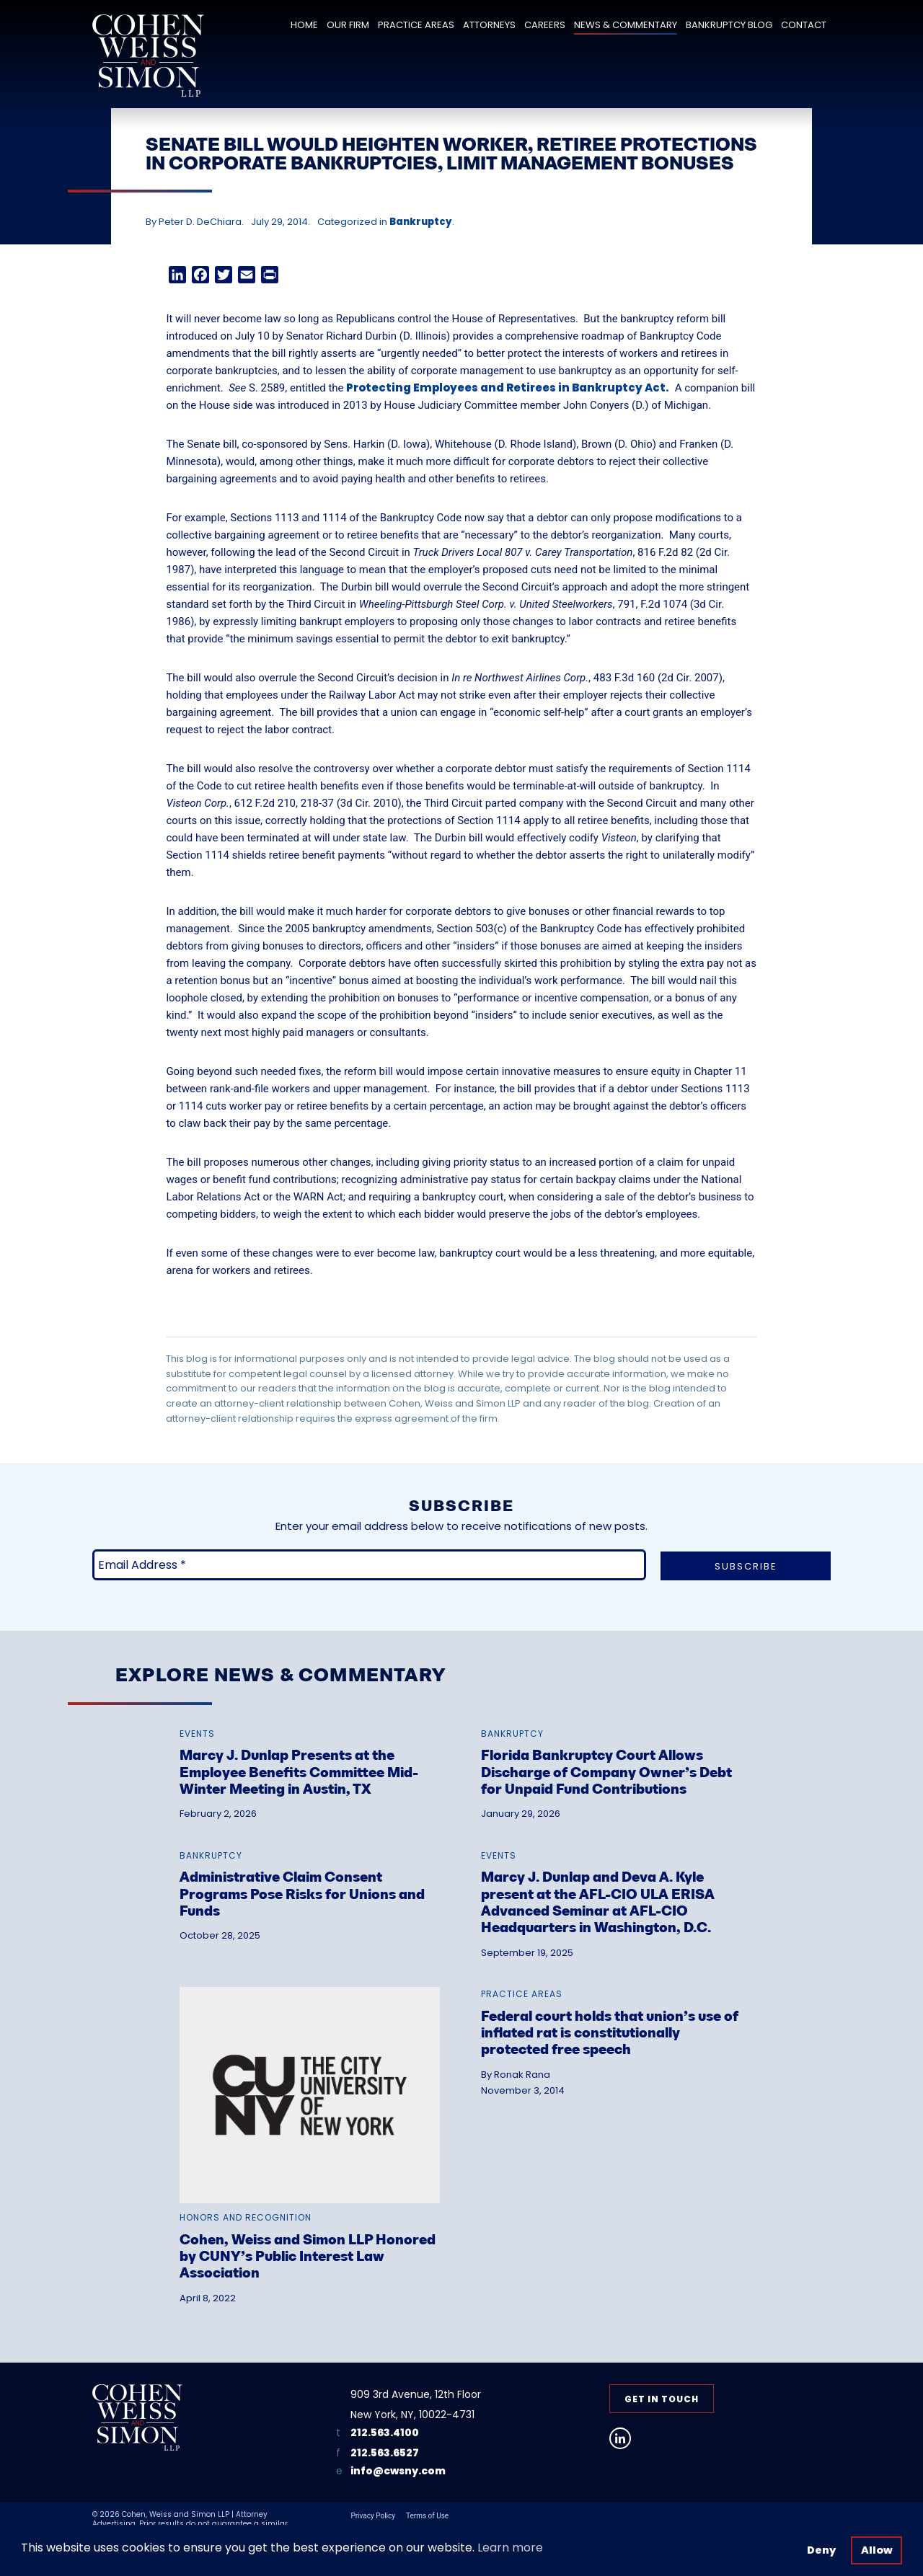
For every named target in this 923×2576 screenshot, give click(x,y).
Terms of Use (427, 2516)
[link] (310, 1756)
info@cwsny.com (398, 2471)
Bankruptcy (420, 222)
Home (304, 25)
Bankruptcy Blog (729, 25)
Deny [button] (821, 2550)
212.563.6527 (384, 2453)
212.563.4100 (384, 2432)
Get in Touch (661, 2399)
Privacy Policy (372, 2516)
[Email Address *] (369, 1564)
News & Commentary (625, 25)
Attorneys (489, 25)
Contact (803, 25)
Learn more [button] (510, 2547)
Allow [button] (877, 2550)
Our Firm (348, 25)
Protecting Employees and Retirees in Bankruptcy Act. (507, 387)
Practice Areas (416, 25)
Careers (544, 25)
